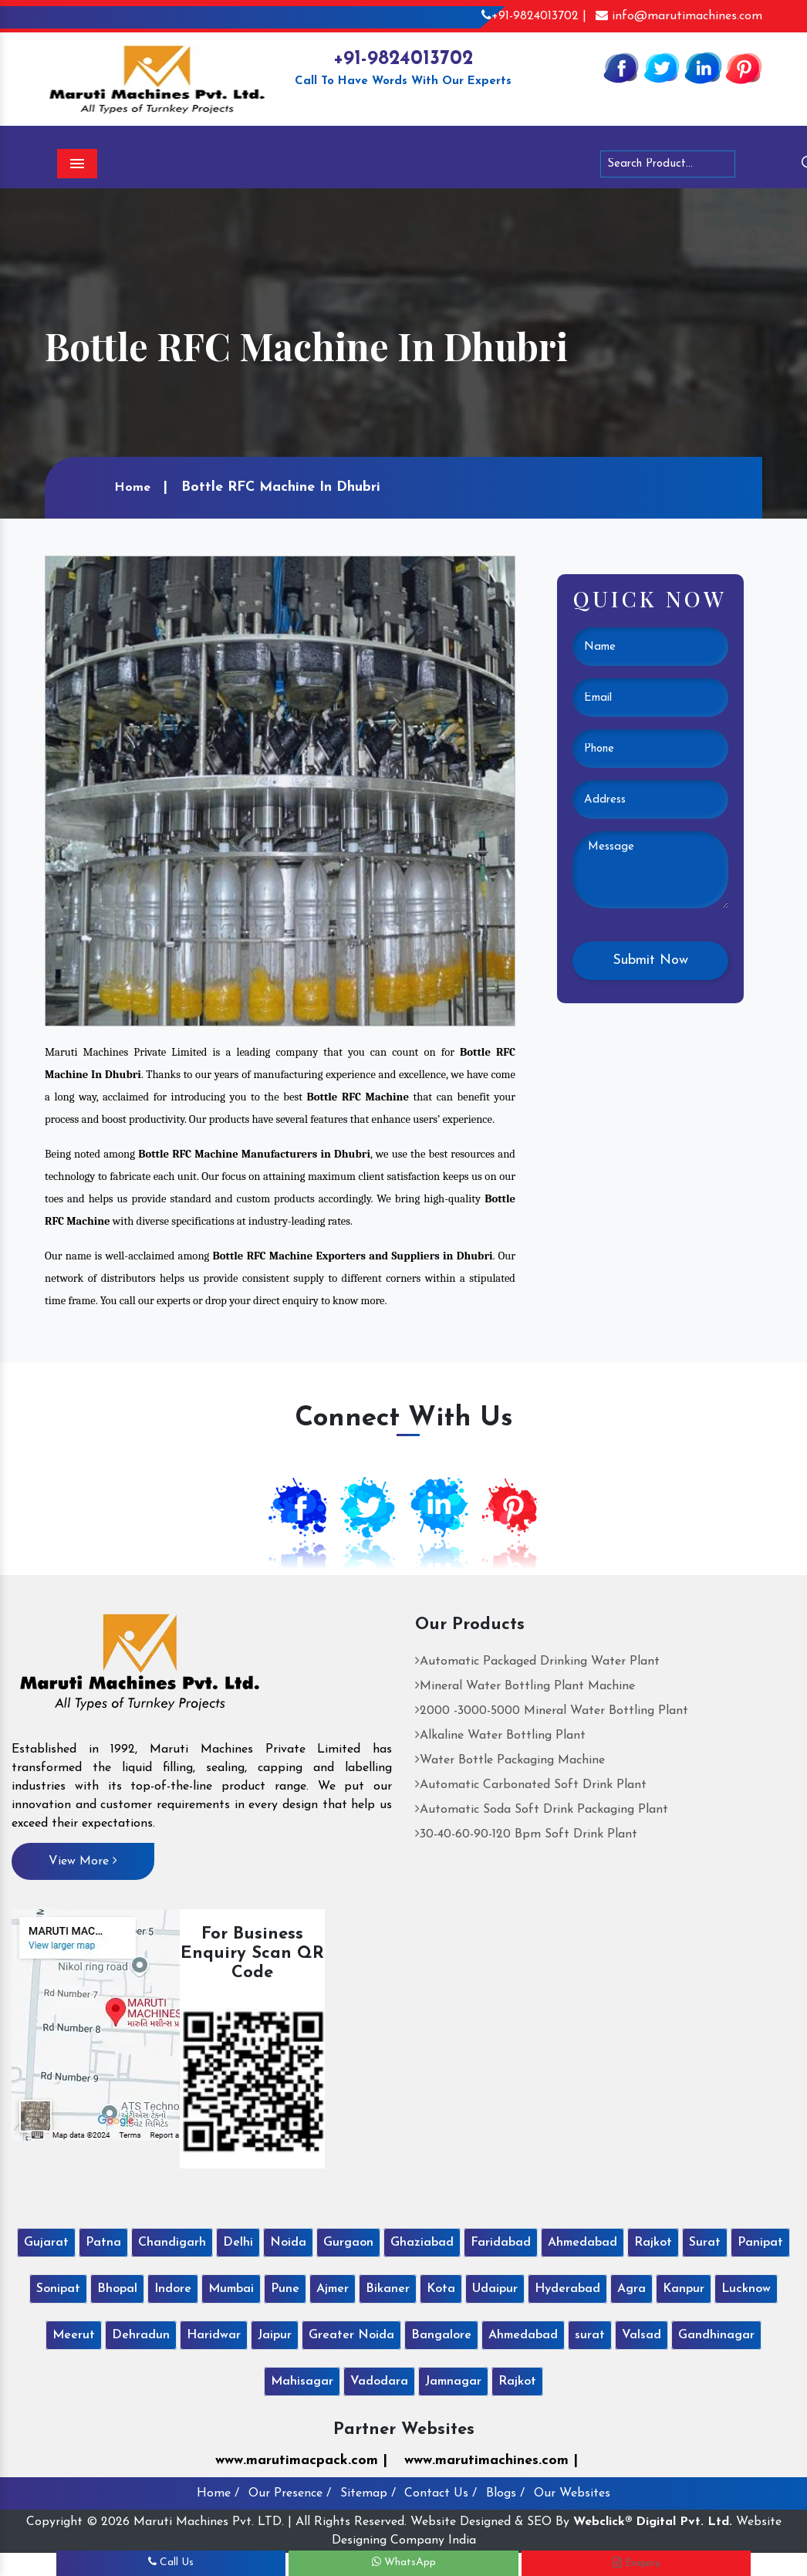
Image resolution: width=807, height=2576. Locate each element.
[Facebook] (621, 67)
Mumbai (231, 2289)
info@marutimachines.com (679, 16)
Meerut (73, 2335)
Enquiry (636, 2563)
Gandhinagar (716, 2335)
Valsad (641, 2335)
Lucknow (746, 2289)
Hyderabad (567, 2289)
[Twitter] (662, 67)
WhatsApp (404, 2562)
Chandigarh (172, 2242)
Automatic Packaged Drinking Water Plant (537, 1661)
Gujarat (46, 2242)
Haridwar (214, 2335)
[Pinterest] (743, 67)
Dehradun (141, 2335)
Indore (172, 2289)
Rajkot (653, 2242)
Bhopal (117, 2289)
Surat (705, 2242)
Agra (631, 2289)
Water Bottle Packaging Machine (510, 1760)
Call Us (171, 2562)
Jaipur (275, 2335)
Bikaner (388, 2289)
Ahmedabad (582, 2242)
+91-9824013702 (403, 59)
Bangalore (441, 2335)
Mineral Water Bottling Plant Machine (525, 1686)
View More (83, 1861)
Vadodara (379, 2381)
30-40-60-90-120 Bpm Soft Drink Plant (526, 1834)
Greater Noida (351, 2335)
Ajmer (332, 2289)
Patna (103, 2242)
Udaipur (495, 2289)
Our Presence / (289, 2493)
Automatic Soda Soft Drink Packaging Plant (541, 1810)
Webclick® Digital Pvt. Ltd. (652, 2522)
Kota (441, 2289)
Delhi (238, 2242)
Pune (285, 2289)
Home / (218, 2493)
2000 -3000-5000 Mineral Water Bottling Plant (551, 1711)
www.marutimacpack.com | (301, 2460)
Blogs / (505, 2493)
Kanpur (683, 2289)
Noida (288, 2242)
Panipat (760, 2242)
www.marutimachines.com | (491, 2460)
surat (590, 2335)
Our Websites (572, 2493)
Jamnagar (453, 2381)
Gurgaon (348, 2242)
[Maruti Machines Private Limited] (140, 1668)
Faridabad (501, 2242)
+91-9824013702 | (533, 16)
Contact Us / (440, 2493)
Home (132, 488)
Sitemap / (368, 2493)
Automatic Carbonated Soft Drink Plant (531, 1785)
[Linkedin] (703, 67)
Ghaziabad (422, 2242)
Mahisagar (302, 2381)
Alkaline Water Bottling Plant (500, 1735)
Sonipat (58, 2289)
